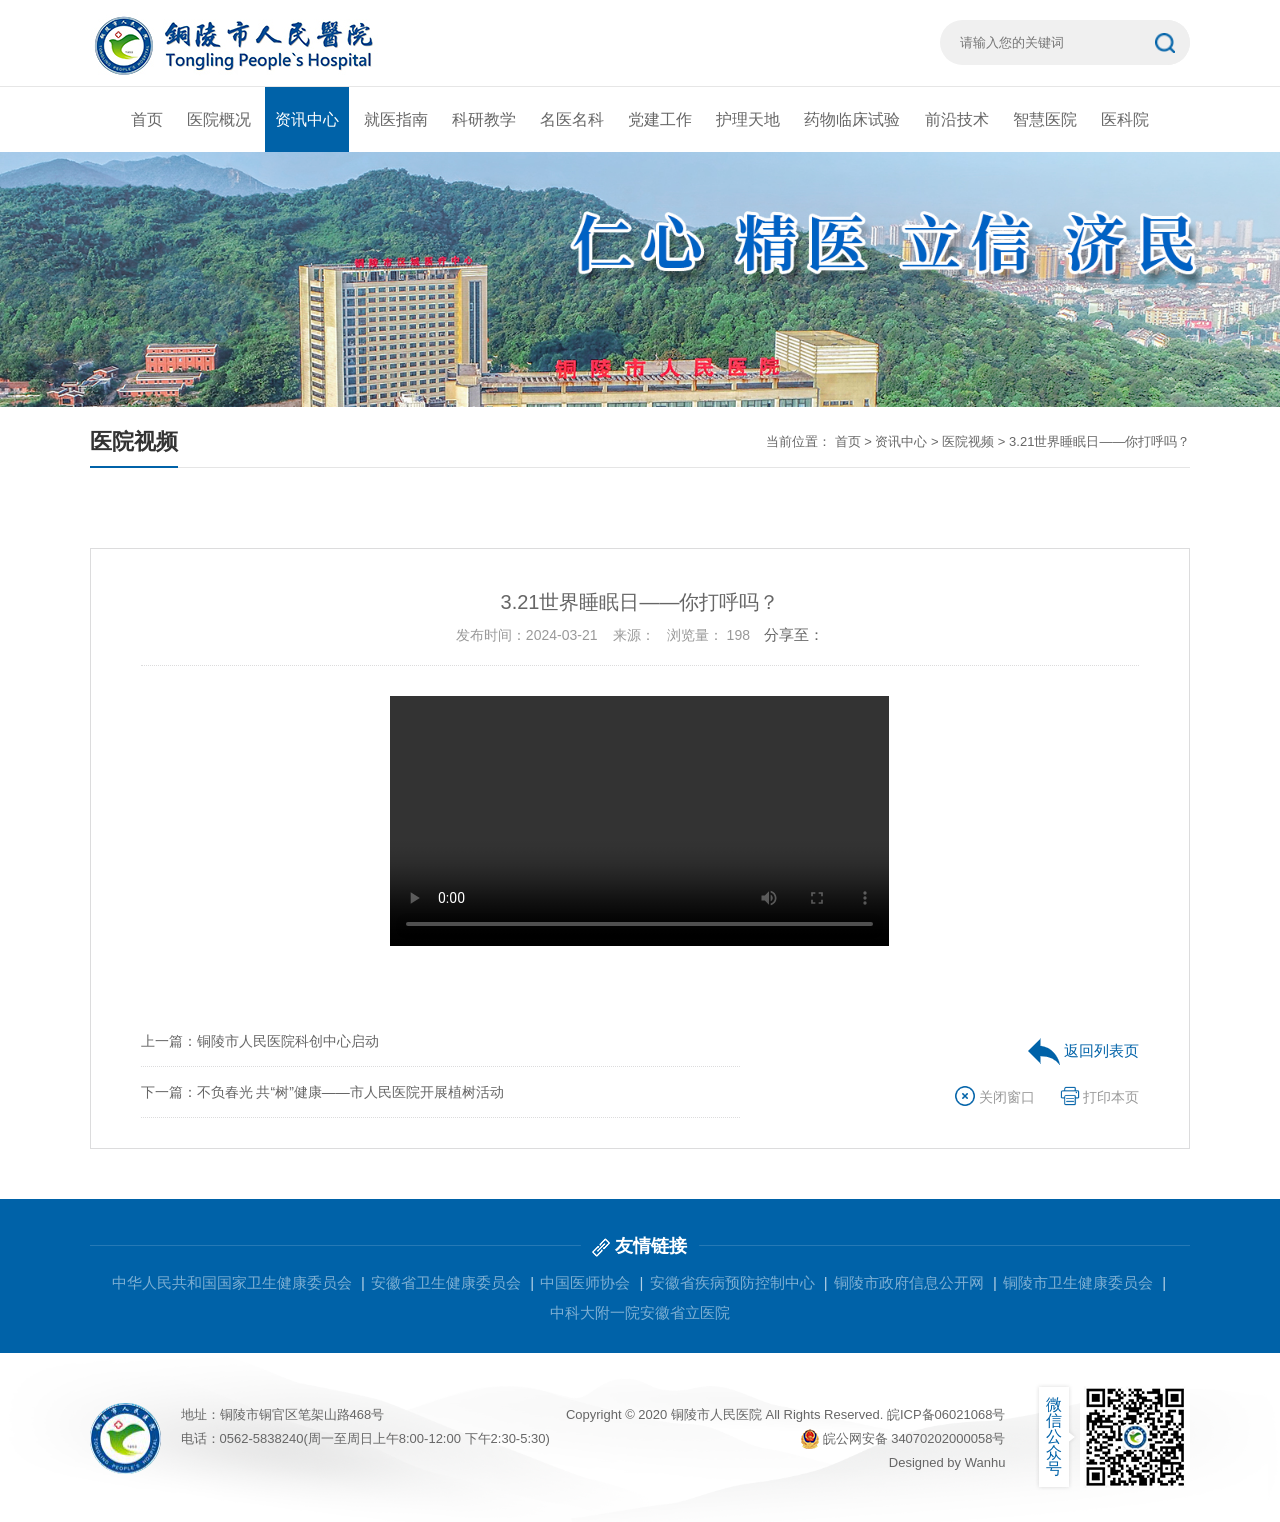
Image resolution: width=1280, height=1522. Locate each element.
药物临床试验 (852, 119)
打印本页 (1100, 1097)
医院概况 (219, 119)
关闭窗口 (995, 1097)
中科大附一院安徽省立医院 (640, 1312)
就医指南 (396, 119)
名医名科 (572, 119)
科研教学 (484, 119)
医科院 (1125, 119)
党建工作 (660, 119)
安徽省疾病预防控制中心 (732, 1282)
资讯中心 (307, 119)
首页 (147, 119)
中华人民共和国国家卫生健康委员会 (232, 1282)
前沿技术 (957, 119)
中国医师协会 (585, 1282)
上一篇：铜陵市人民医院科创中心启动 (260, 1041)
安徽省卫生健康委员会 (446, 1282)
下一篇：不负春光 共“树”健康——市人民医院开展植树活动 (322, 1092)
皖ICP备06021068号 (946, 1414)
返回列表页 (1083, 1050)
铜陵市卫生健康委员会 (1078, 1282)
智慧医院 (1045, 119)
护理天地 (748, 119)
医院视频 (968, 441)
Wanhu (985, 1462)
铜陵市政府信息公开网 (909, 1282)
